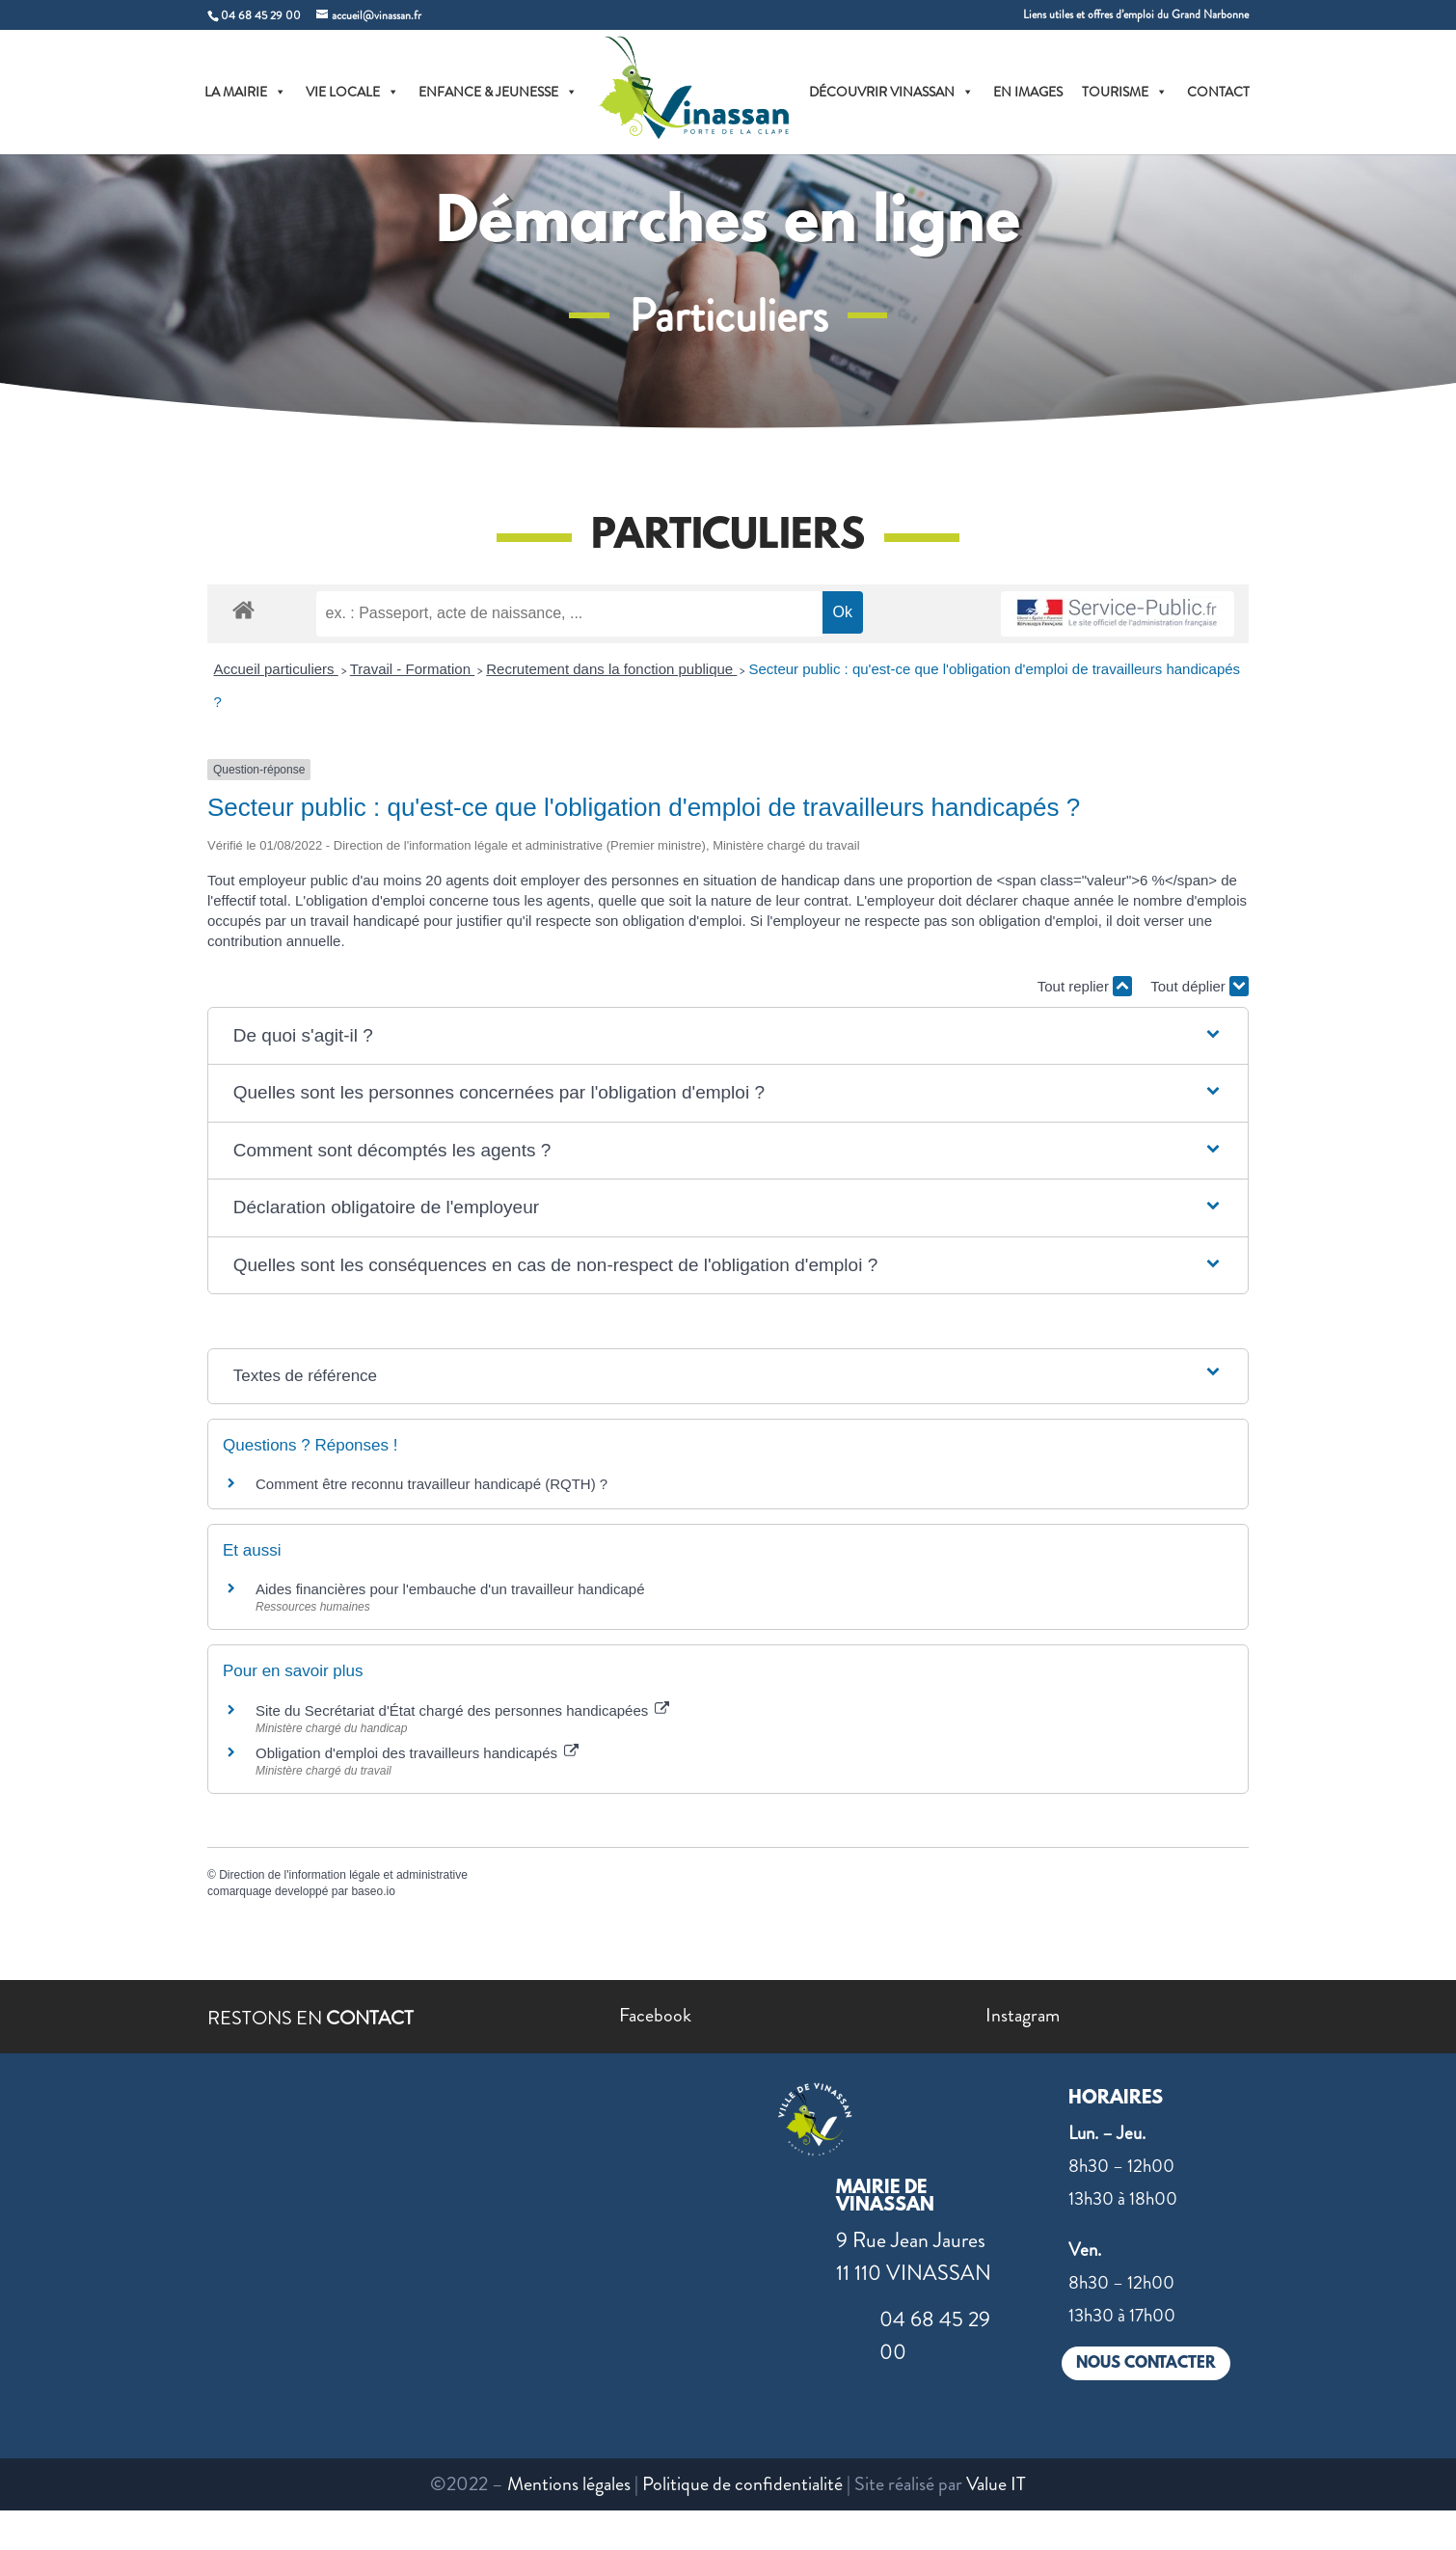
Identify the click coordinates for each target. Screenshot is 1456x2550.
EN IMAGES (1028, 91)
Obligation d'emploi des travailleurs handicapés (417, 1753)
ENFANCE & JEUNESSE (498, 91)
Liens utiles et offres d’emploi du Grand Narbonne (1136, 16)
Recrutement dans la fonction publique (611, 669)
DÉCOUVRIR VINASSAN (891, 91)
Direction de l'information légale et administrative (343, 1875)
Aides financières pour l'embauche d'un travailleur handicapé (450, 1589)
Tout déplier (1199, 986)
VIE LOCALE (352, 91)
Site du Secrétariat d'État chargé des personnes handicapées (462, 1710)
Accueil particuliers (276, 669)
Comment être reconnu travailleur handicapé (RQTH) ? (431, 1484)
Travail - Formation (412, 669)
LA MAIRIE (245, 91)
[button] (728, 1036)
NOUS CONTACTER (1146, 2363)
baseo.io (372, 1891)
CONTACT (1218, 91)
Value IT (996, 2484)
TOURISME (1125, 91)
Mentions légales (569, 2484)
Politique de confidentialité (742, 2484)
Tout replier (1085, 986)
